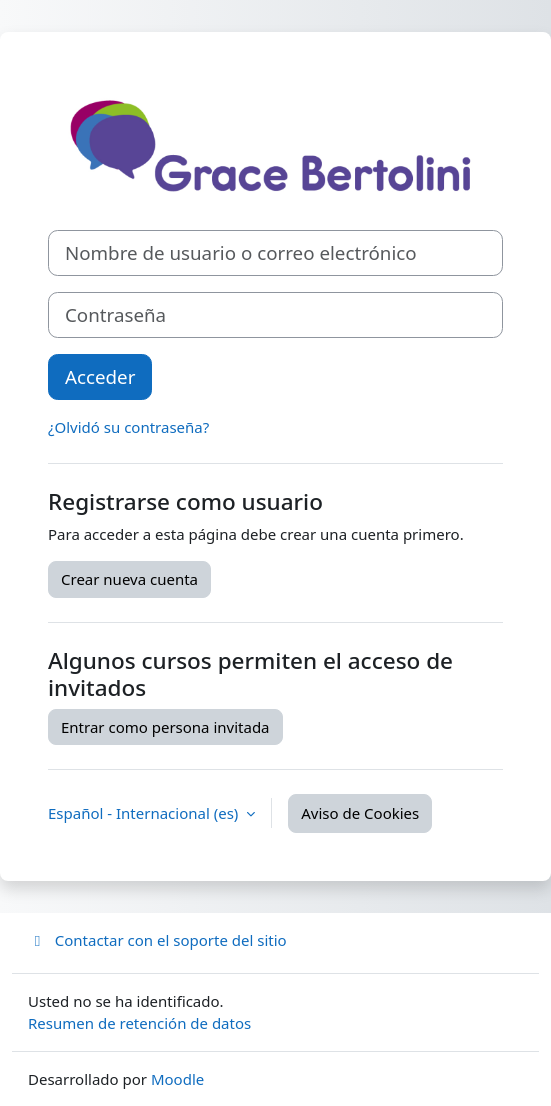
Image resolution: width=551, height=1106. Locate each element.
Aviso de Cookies (360, 813)
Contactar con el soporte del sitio (157, 940)
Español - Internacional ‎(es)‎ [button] (145, 813)
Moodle (177, 1079)
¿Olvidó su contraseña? (128, 427)
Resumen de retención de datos (139, 1023)
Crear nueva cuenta (129, 579)
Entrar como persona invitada (165, 727)
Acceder (100, 376)
